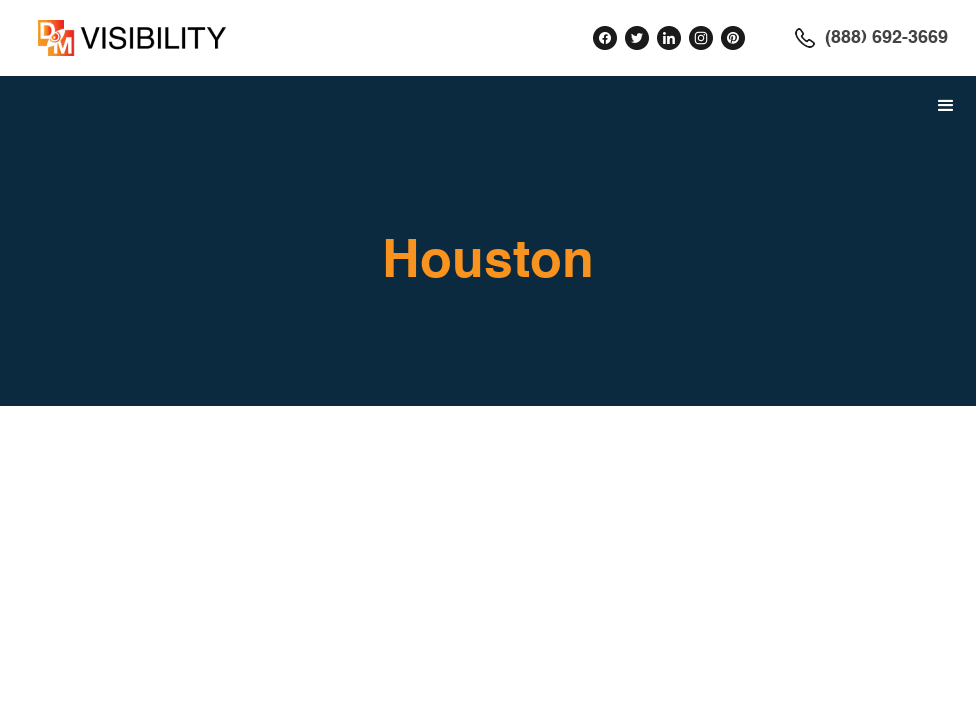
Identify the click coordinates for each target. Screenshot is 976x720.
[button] (946, 106)
